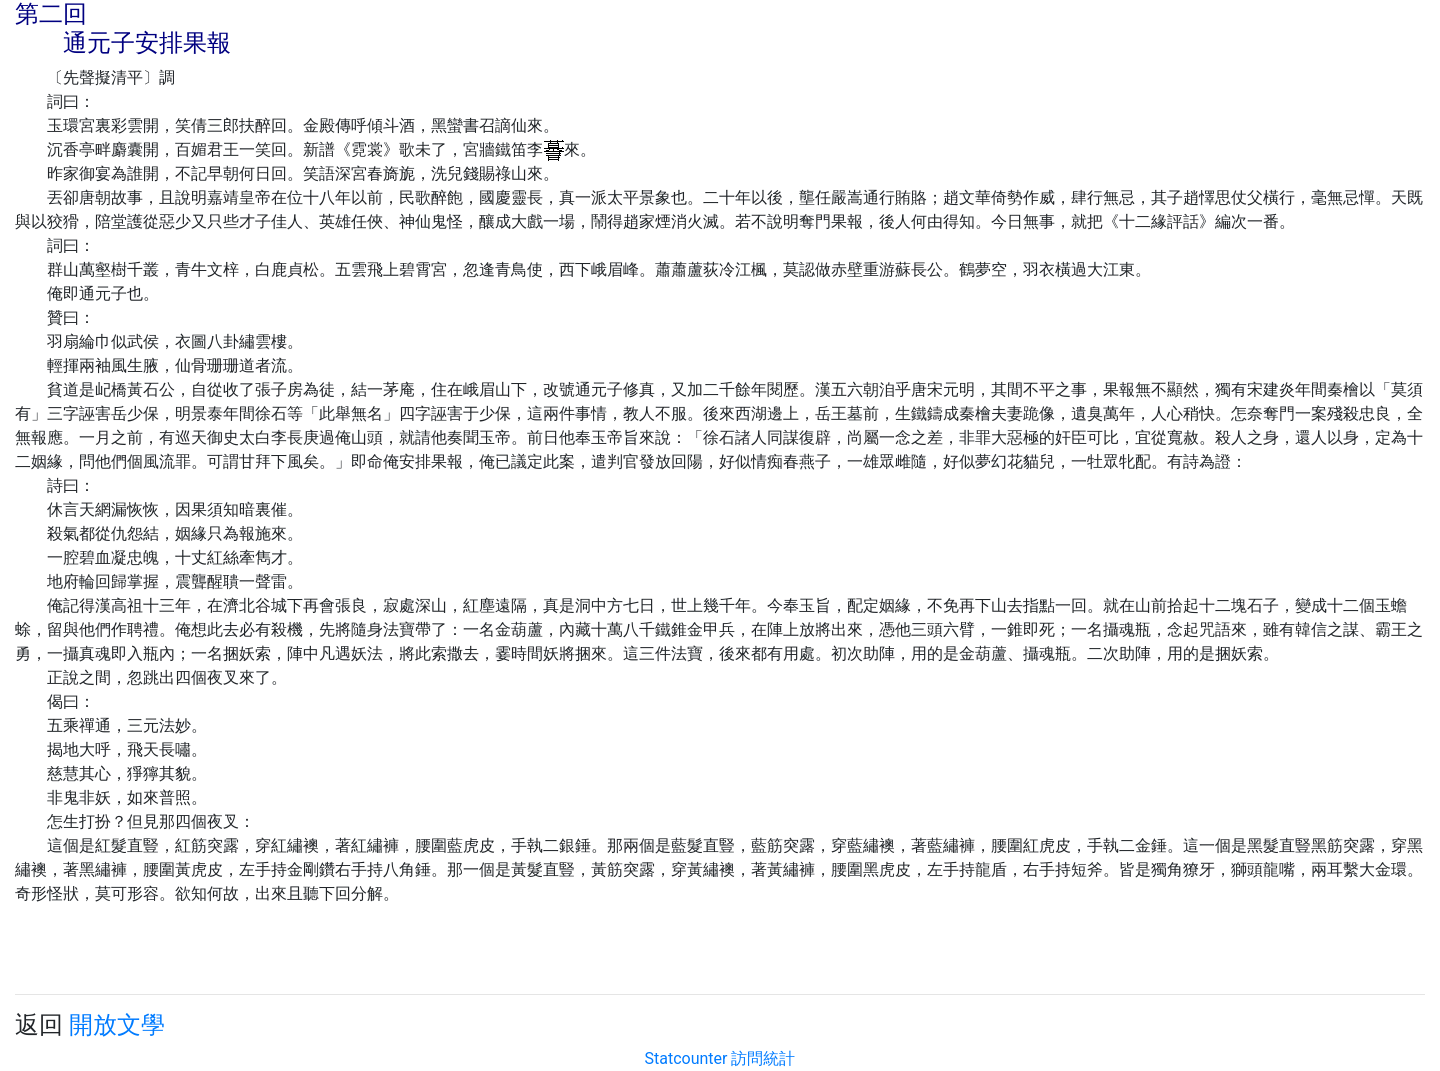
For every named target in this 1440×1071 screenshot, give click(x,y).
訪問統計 (763, 1058)
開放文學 (117, 1025)
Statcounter (686, 1058)
